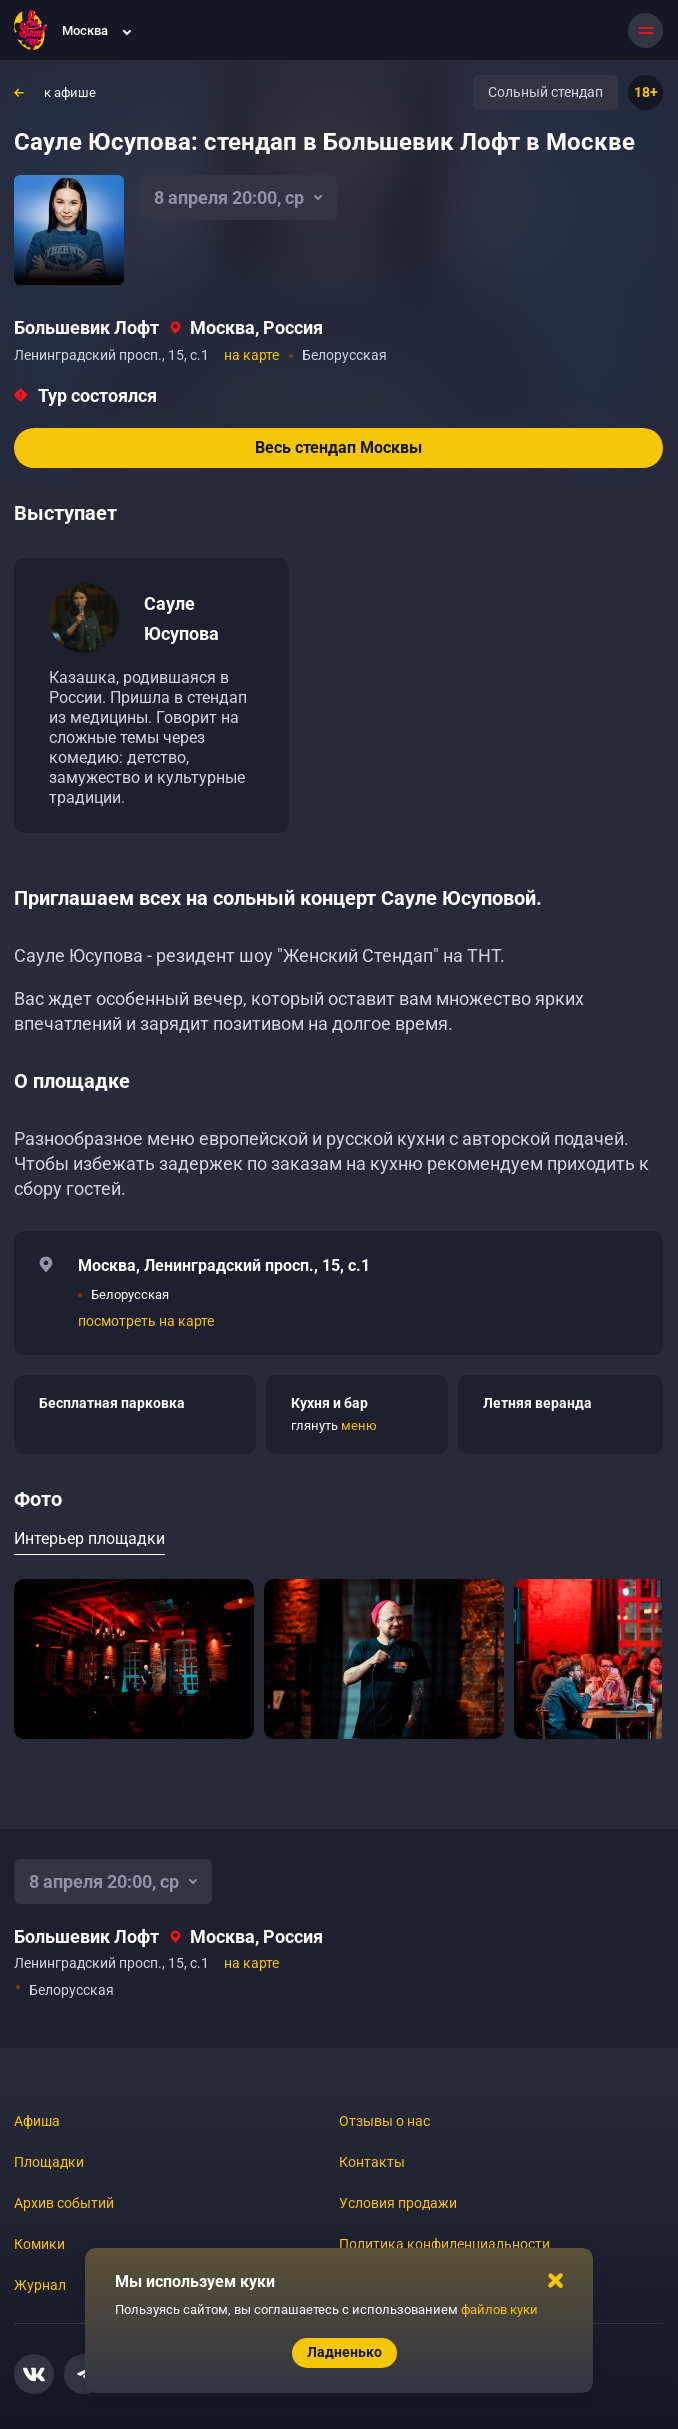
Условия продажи (398, 2203)
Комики (39, 2244)
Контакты (372, 2162)
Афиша (37, 2121)
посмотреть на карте (146, 1321)
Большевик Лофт (86, 327)
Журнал (40, 2285)
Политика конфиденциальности (444, 2244)
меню (359, 1425)
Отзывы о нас (384, 2121)
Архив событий (64, 2203)
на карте (251, 355)
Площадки (49, 2162)
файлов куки (499, 2309)
